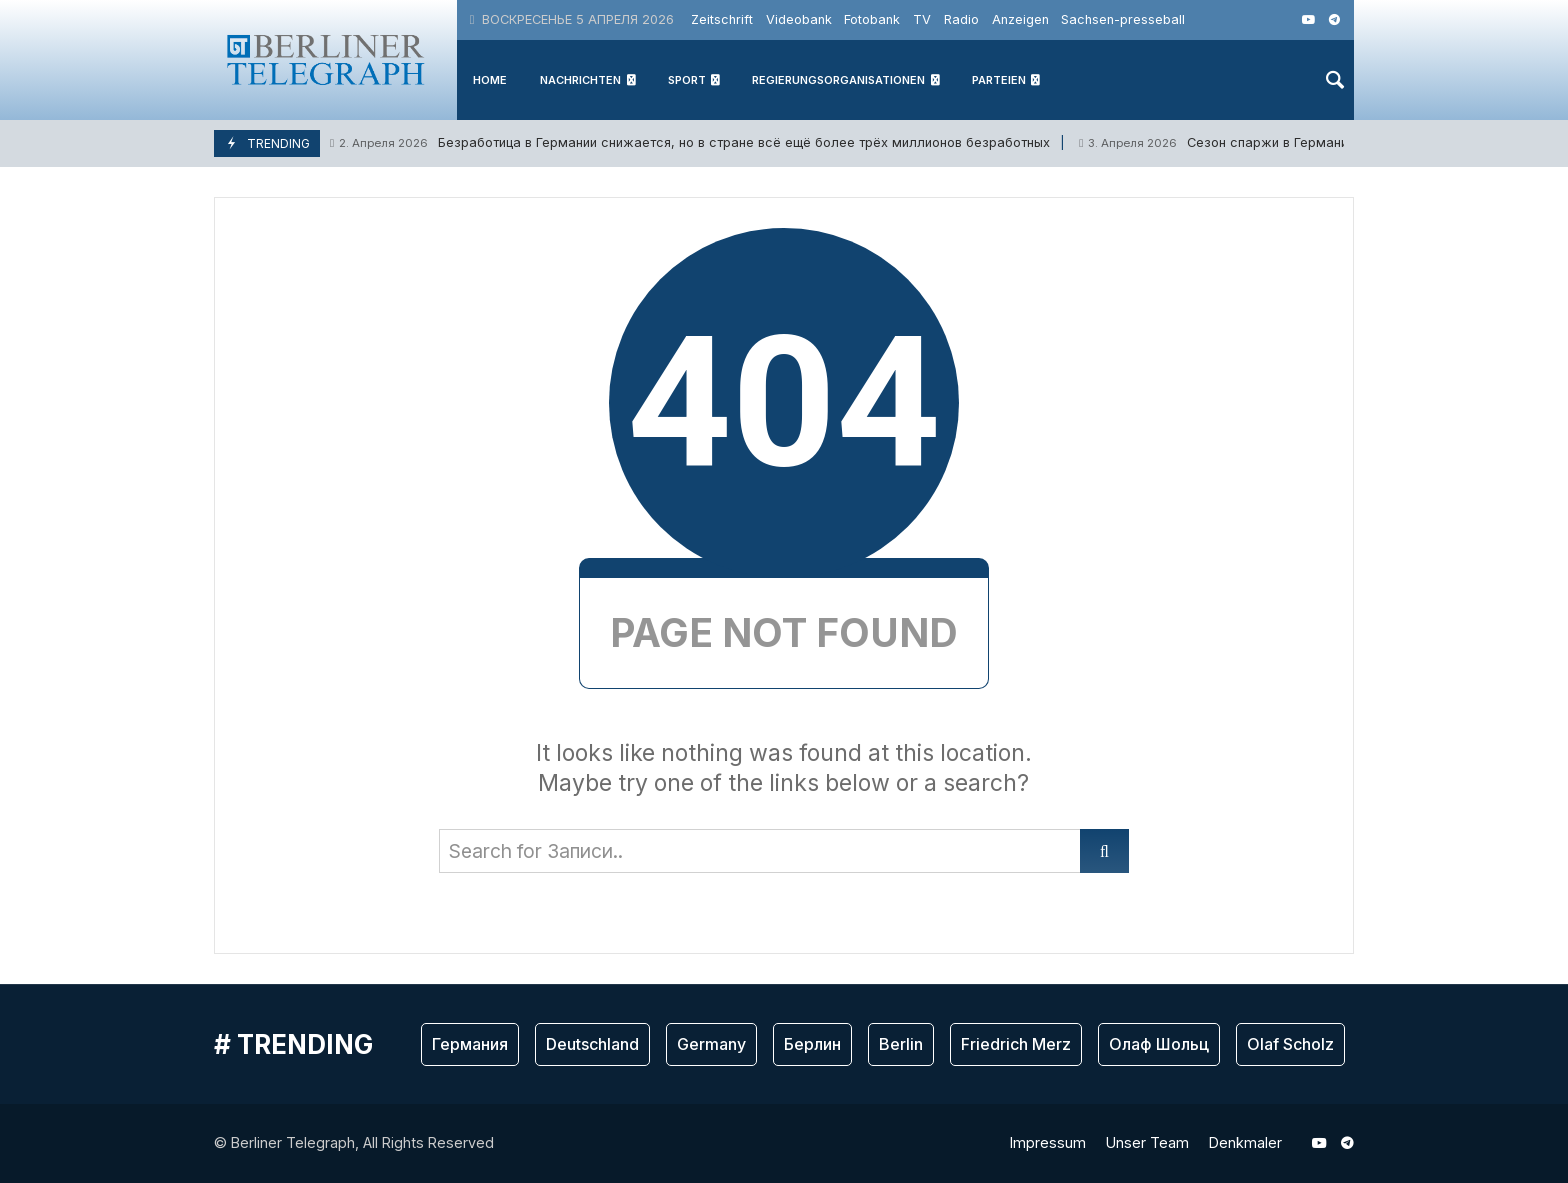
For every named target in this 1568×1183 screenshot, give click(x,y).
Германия (470, 1044)
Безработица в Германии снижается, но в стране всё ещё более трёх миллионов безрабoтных (690, 143)
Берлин (812, 1044)
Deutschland (592, 1044)
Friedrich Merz (1016, 1044)
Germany (711, 1044)
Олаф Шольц (1159, 1044)
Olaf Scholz (1290, 1044)
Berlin (901, 1044)
